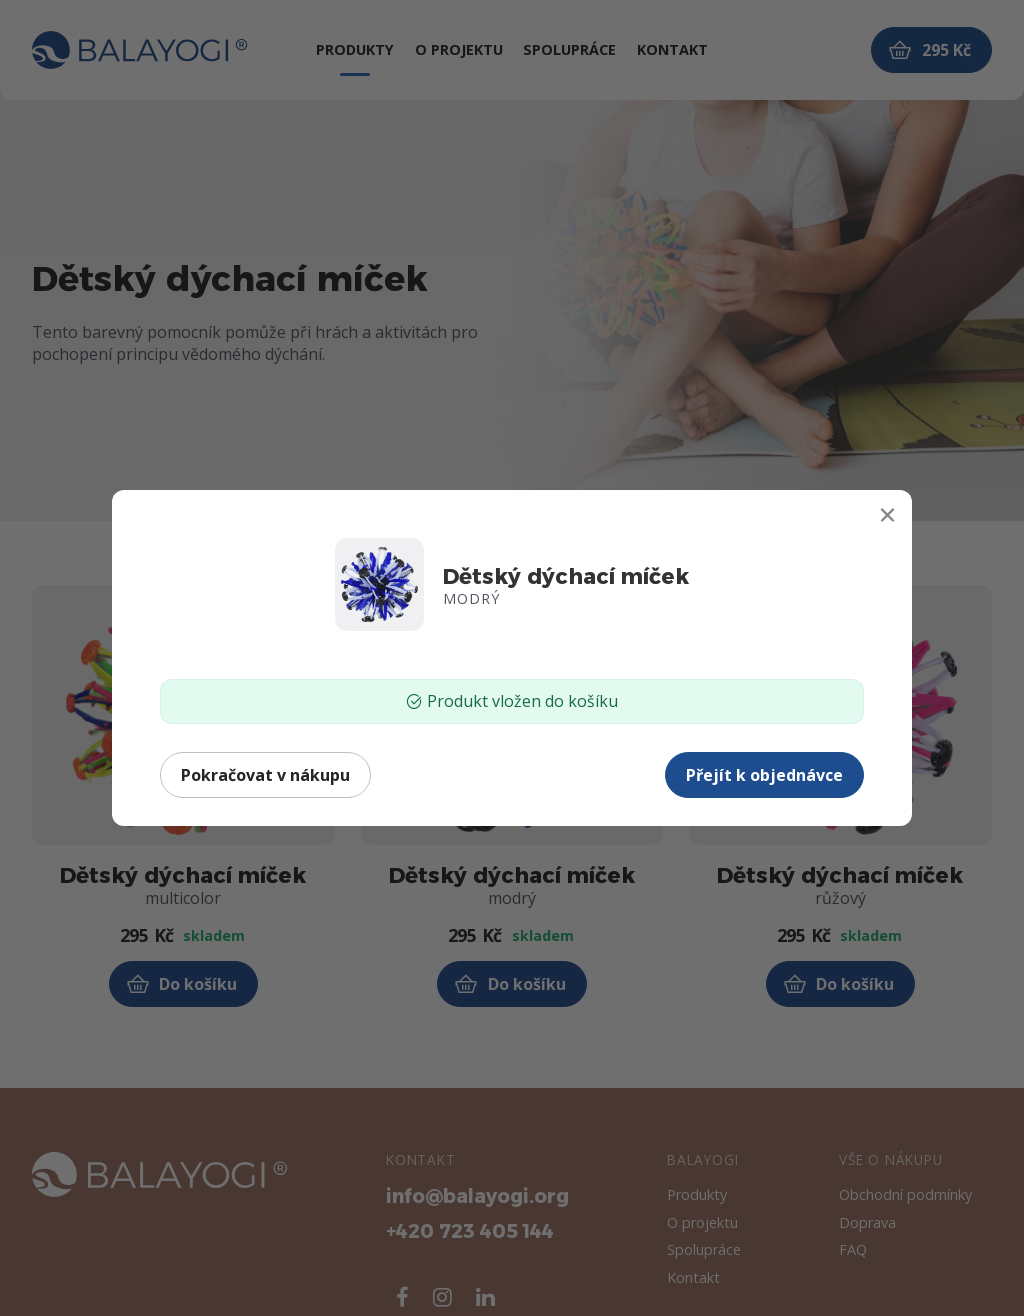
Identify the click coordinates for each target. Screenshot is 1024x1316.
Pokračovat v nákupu (265, 775)
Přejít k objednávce (764, 775)
